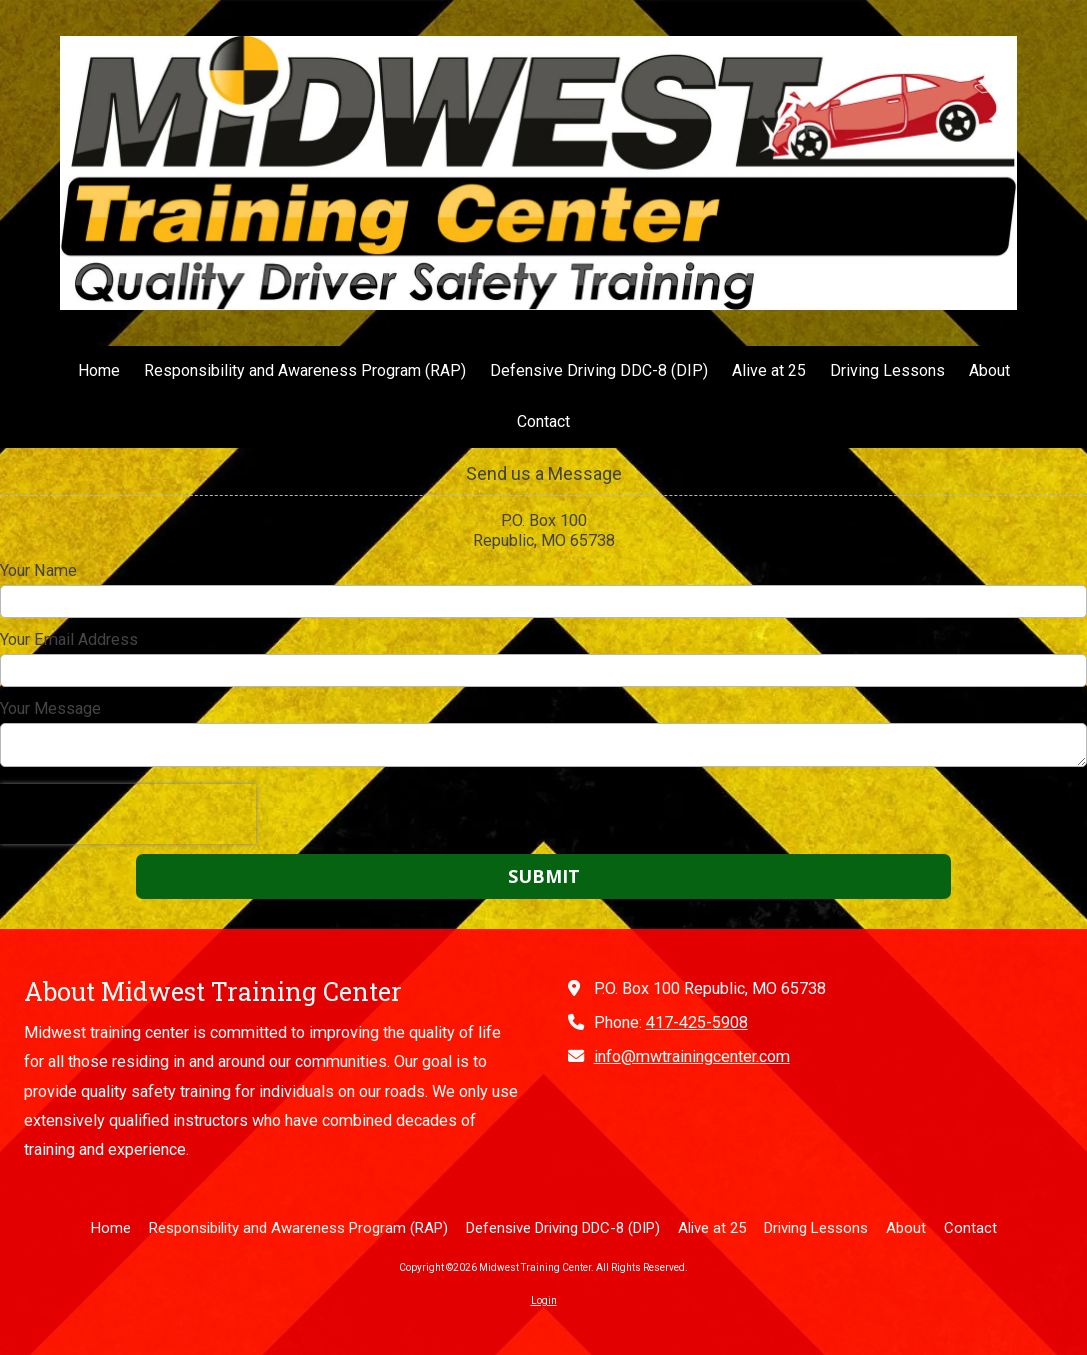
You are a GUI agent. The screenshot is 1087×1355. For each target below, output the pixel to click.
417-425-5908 (697, 1022)
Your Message (50, 708)
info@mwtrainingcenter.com (692, 1056)
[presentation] (128, 814)
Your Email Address (69, 639)
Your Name (38, 570)
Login (544, 1300)
